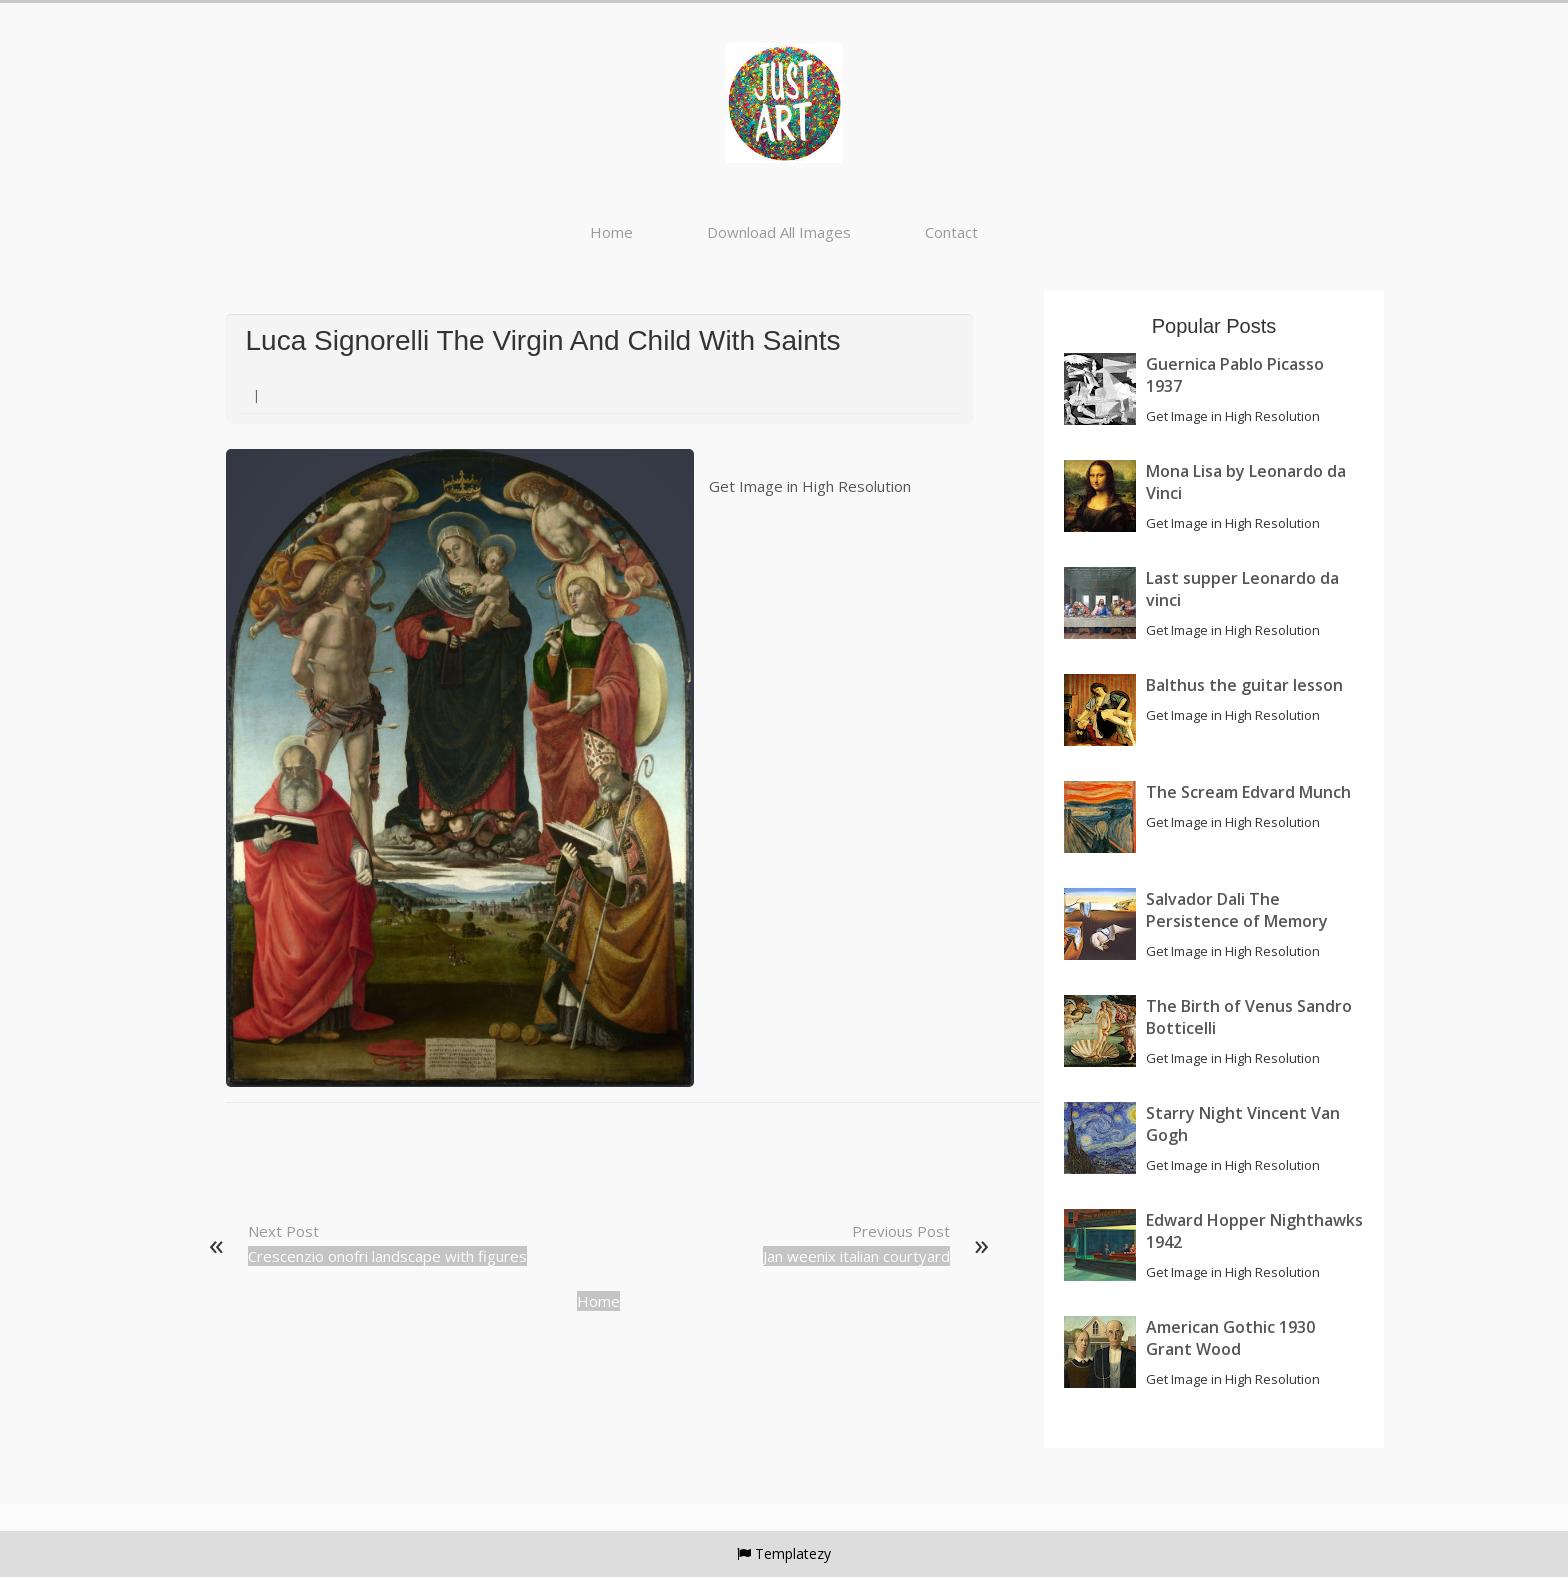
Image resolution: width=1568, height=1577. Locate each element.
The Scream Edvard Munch (1248, 792)
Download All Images (779, 232)
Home (611, 232)
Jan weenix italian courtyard (856, 1256)
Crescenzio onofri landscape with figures (387, 1256)
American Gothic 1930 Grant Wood (1230, 1338)
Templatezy (793, 1553)
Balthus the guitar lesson (1244, 685)
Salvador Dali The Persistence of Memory (1237, 910)
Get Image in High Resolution (810, 486)
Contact (951, 232)
